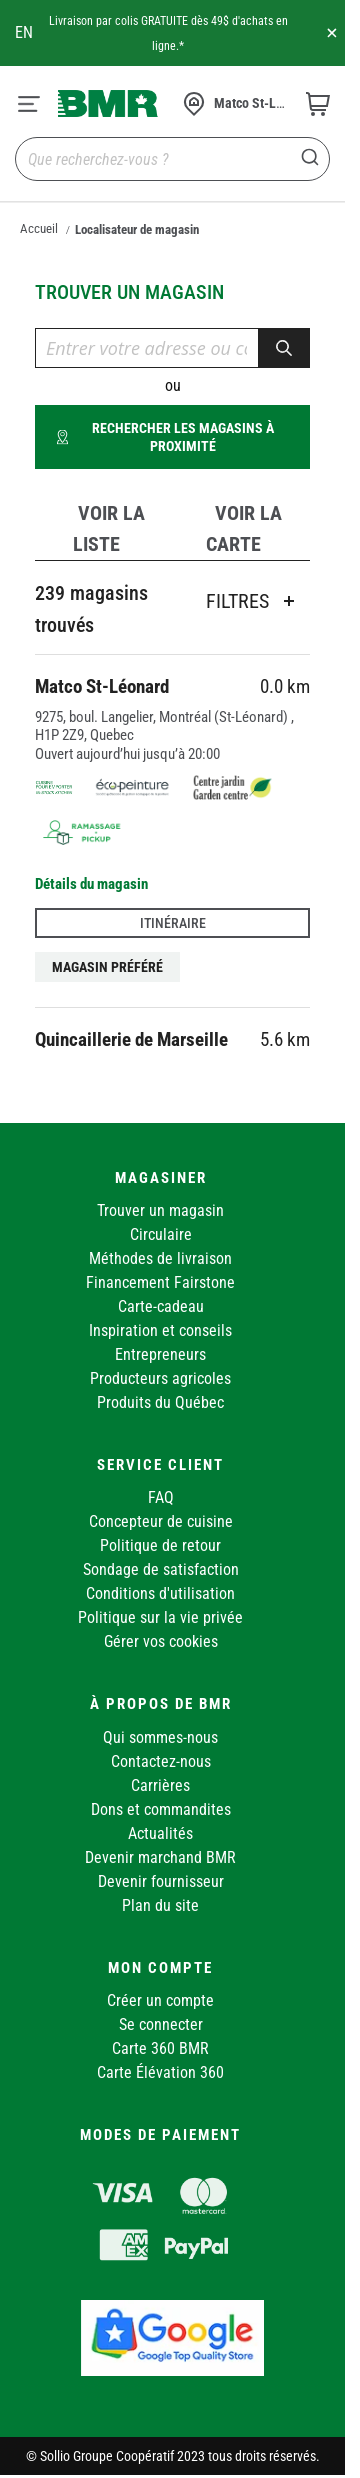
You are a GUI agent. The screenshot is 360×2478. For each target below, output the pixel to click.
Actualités (160, 1833)
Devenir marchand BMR (160, 1857)
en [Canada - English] (24, 32)
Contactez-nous (161, 1761)
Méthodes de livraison (160, 1258)
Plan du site (160, 1905)
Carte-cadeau (161, 1306)
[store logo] (108, 103)
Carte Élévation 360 (160, 2072)
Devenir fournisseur (161, 1881)
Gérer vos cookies (161, 1641)
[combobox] (172, 159)
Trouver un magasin (160, 1210)
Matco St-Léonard (102, 686)
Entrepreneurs (160, 1354)
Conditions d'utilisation (160, 1593)
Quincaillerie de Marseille (131, 1039)
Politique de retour (160, 1545)
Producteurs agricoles (160, 1378)
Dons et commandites (161, 1809)
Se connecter (161, 2024)
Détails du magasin (91, 884)
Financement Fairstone (160, 1282)
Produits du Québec (160, 1402)
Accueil (39, 228)
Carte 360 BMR (160, 2048)
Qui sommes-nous (160, 1737)
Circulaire (161, 1234)
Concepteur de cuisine (161, 1521)
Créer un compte (160, 2000)
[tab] (104, 529)
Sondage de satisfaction (161, 1569)
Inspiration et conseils (160, 1330)
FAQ (161, 1497)
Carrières (160, 1785)
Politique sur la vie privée (160, 1617)
